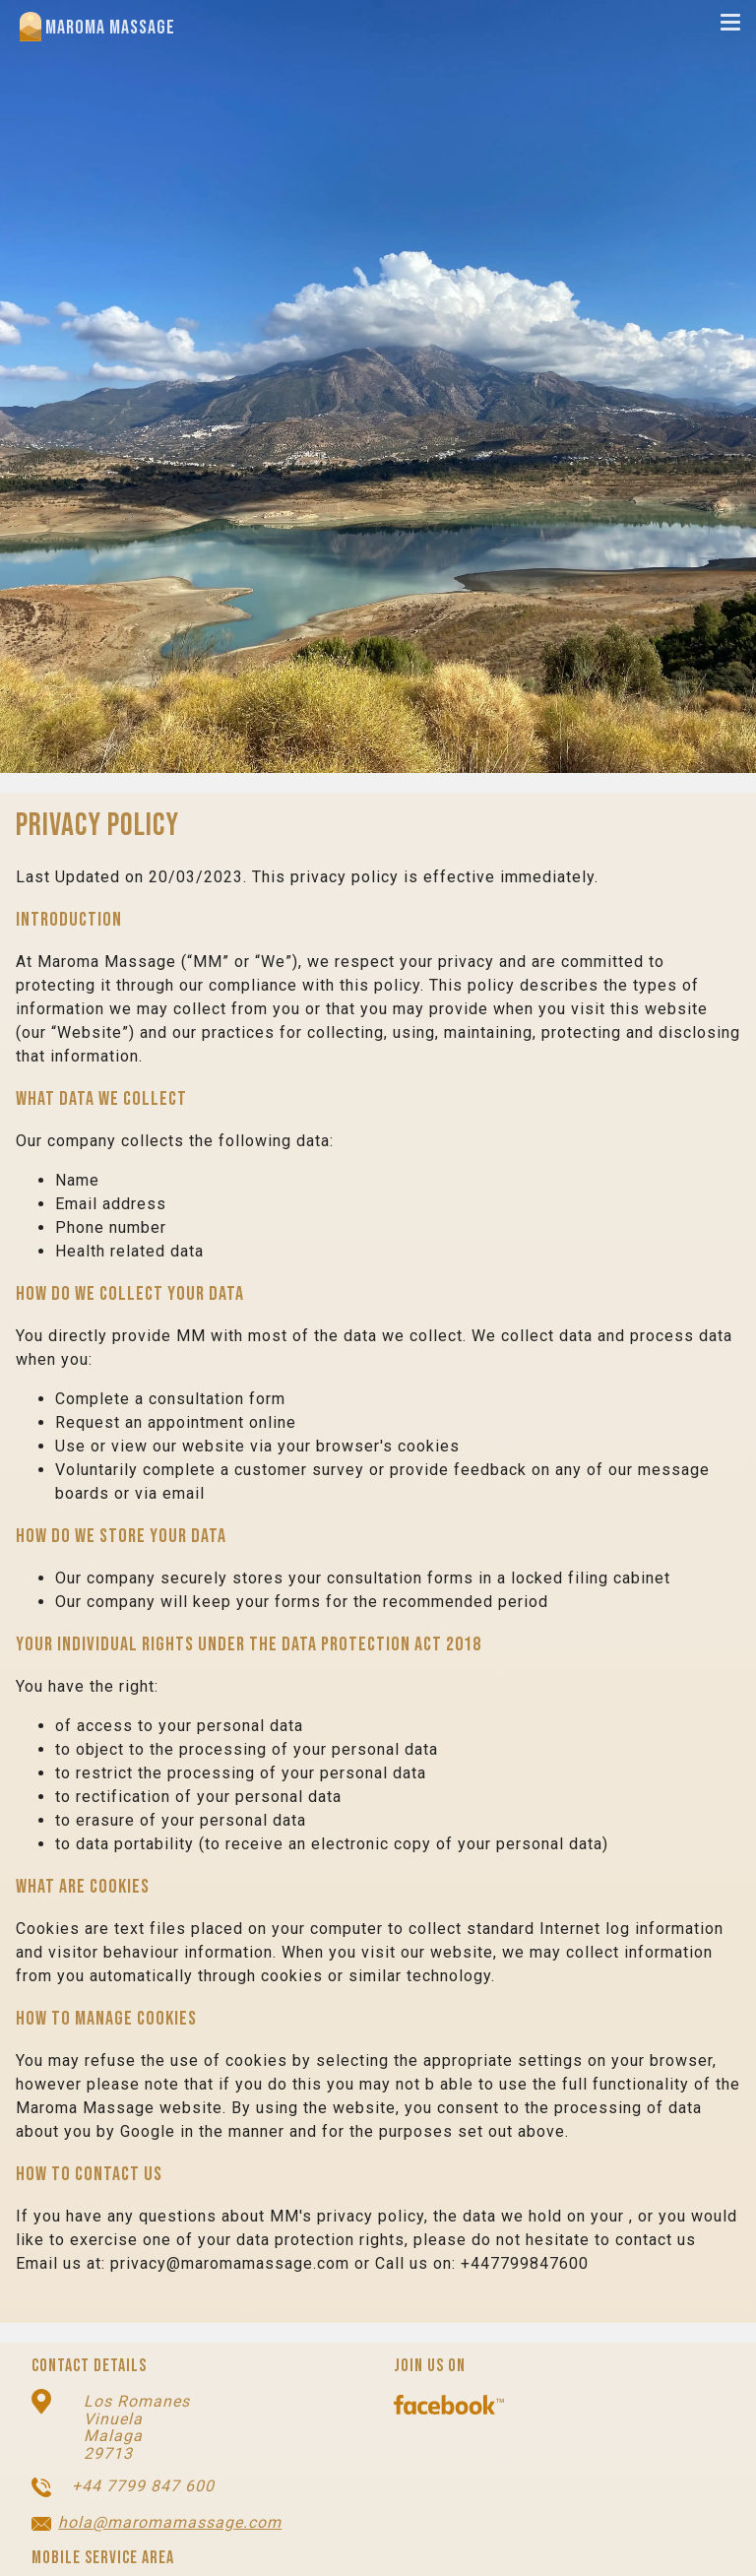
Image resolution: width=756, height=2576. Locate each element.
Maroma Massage (97, 26)
